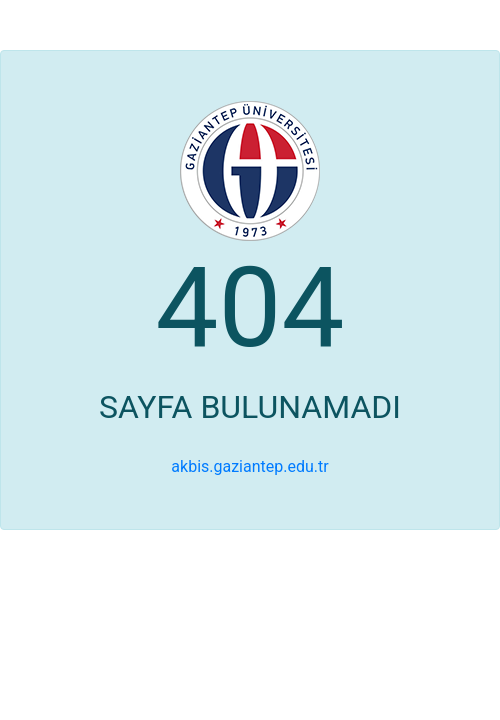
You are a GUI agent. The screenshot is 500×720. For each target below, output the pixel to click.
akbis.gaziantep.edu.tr (249, 466)
